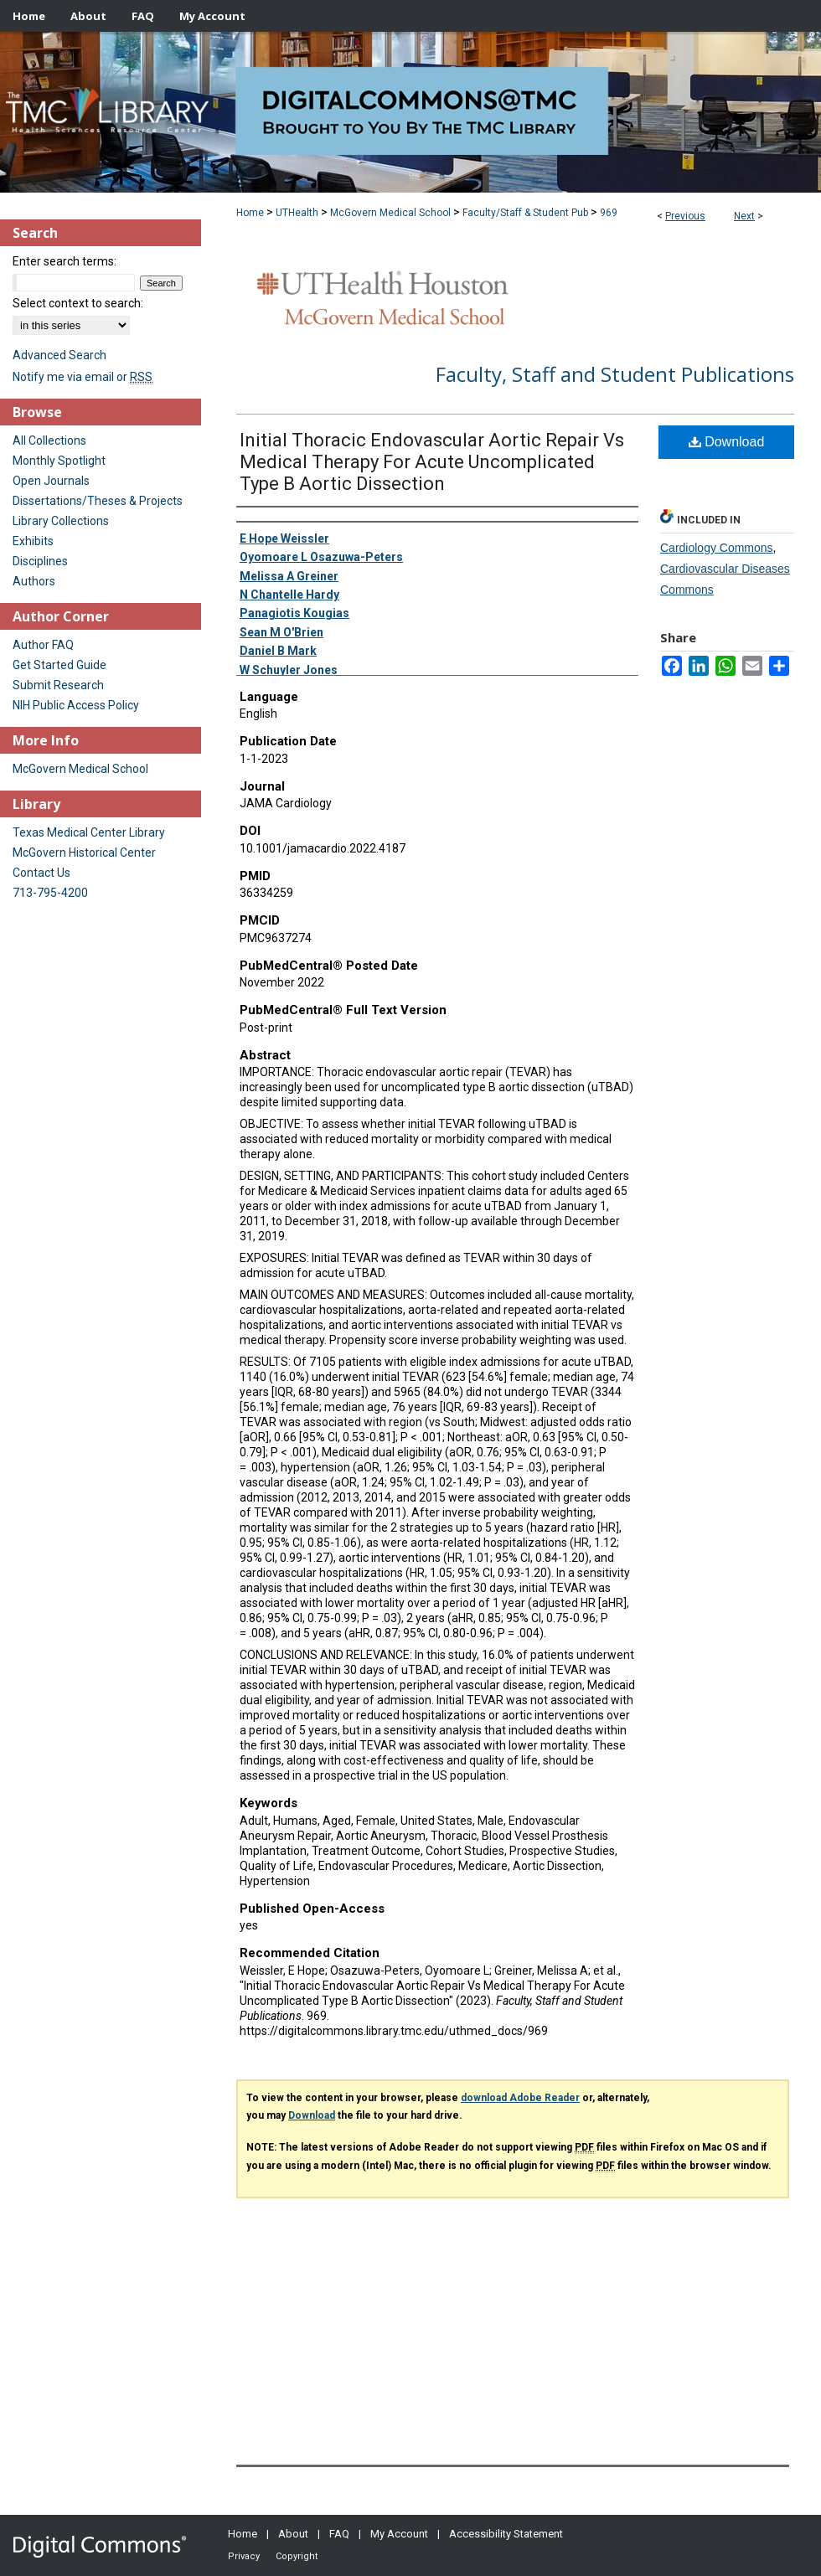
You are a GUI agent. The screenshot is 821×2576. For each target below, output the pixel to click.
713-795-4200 (50, 892)
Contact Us (41, 872)
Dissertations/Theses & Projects (98, 500)
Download (727, 442)
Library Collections (61, 521)
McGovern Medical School (390, 213)
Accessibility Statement (506, 2533)
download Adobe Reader (520, 2098)
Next (744, 216)
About (293, 2533)
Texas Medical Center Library (89, 832)
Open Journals (51, 480)
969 (608, 213)
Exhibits (33, 541)
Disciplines (40, 561)
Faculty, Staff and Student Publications (615, 374)
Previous (685, 216)
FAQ (339, 2533)
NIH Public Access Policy (76, 705)
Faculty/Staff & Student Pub (525, 213)
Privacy (244, 2556)
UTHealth (297, 213)
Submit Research (58, 685)
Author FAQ (43, 645)
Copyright (297, 2556)
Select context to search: (78, 303)
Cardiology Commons (716, 547)
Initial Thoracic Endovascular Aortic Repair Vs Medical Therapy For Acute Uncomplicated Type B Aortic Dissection (432, 462)
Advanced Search (59, 355)
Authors (34, 581)
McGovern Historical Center (84, 852)
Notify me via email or (82, 377)
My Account (399, 2533)
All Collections (49, 440)
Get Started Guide (59, 665)
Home (250, 213)
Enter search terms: (64, 261)
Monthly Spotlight (59, 460)
